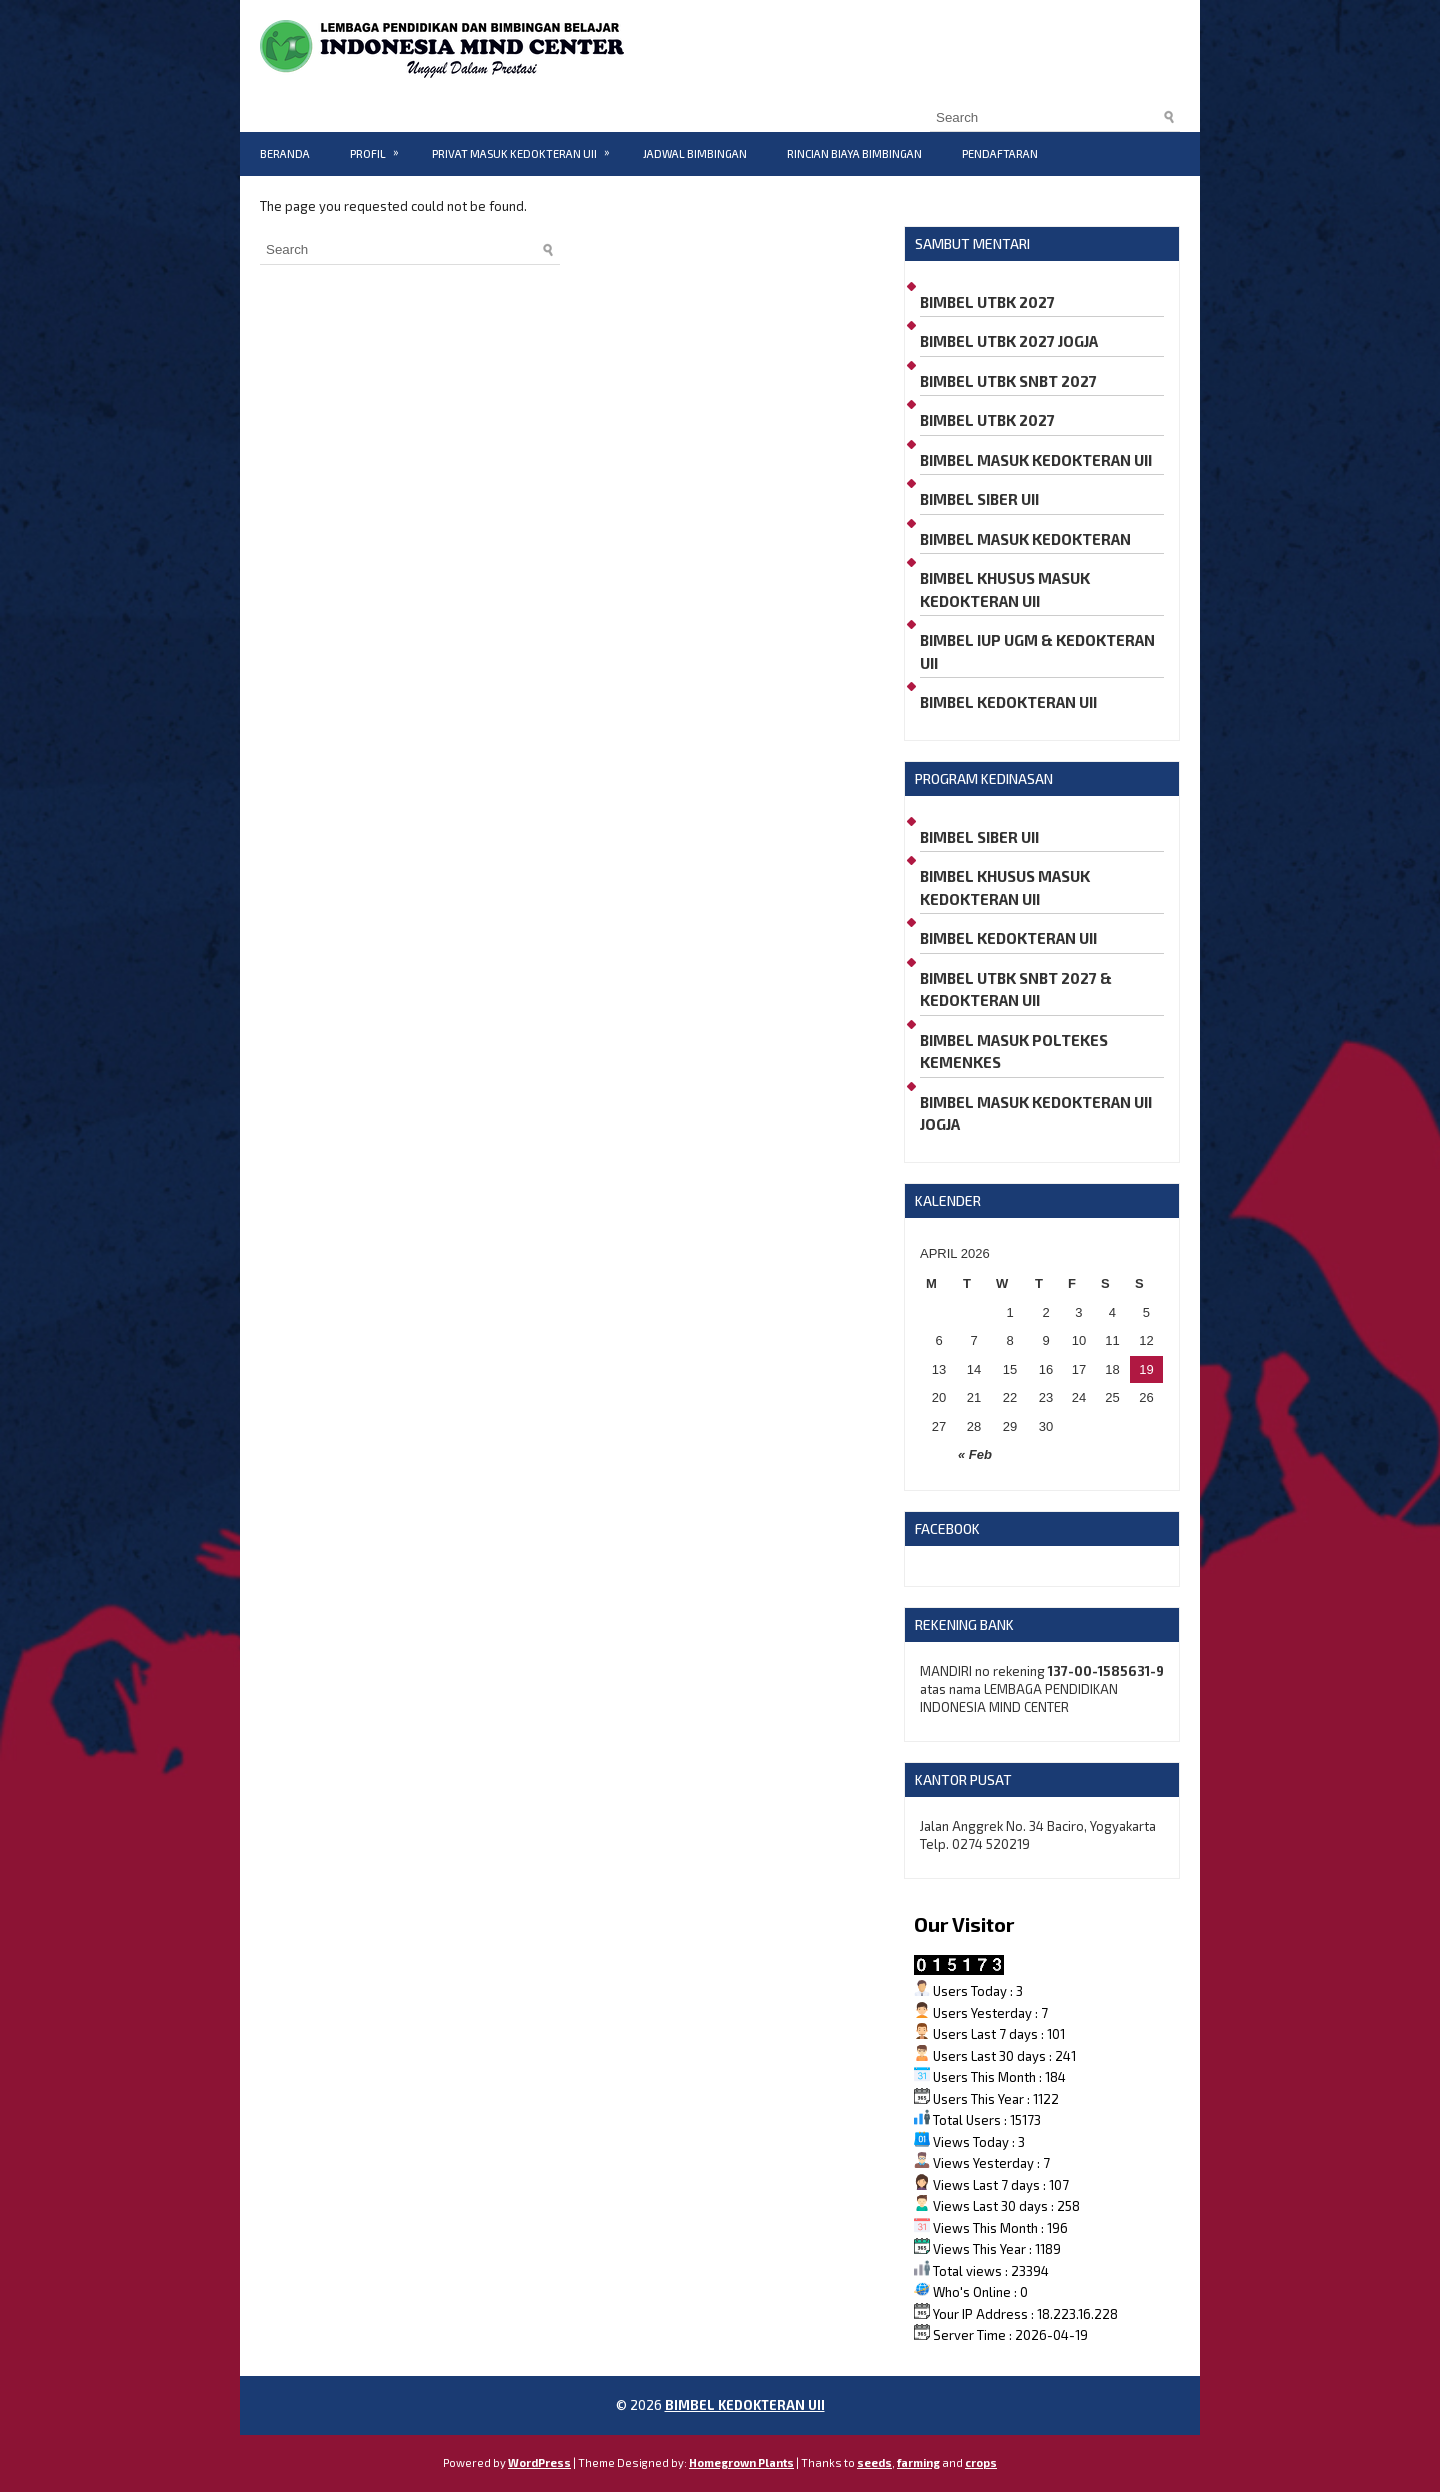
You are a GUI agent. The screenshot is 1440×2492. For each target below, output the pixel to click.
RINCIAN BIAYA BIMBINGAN (854, 153)
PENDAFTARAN (1000, 153)
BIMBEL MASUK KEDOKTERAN (1025, 539)
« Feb (975, 1454)
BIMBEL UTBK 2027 (987, 302)
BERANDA (285, 153)
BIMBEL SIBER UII (979, 499)
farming (918, 2462)
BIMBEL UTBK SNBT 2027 (1008, 381)
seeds (874, 2462)
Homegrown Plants (741, 2462)
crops (981, 2462)
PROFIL (381, 146)
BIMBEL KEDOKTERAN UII (1008, 702)
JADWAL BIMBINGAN (695, 153)
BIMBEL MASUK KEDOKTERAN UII (1036, 460)
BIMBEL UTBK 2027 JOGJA (1009, 341)
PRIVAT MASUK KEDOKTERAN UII (527, 146)
